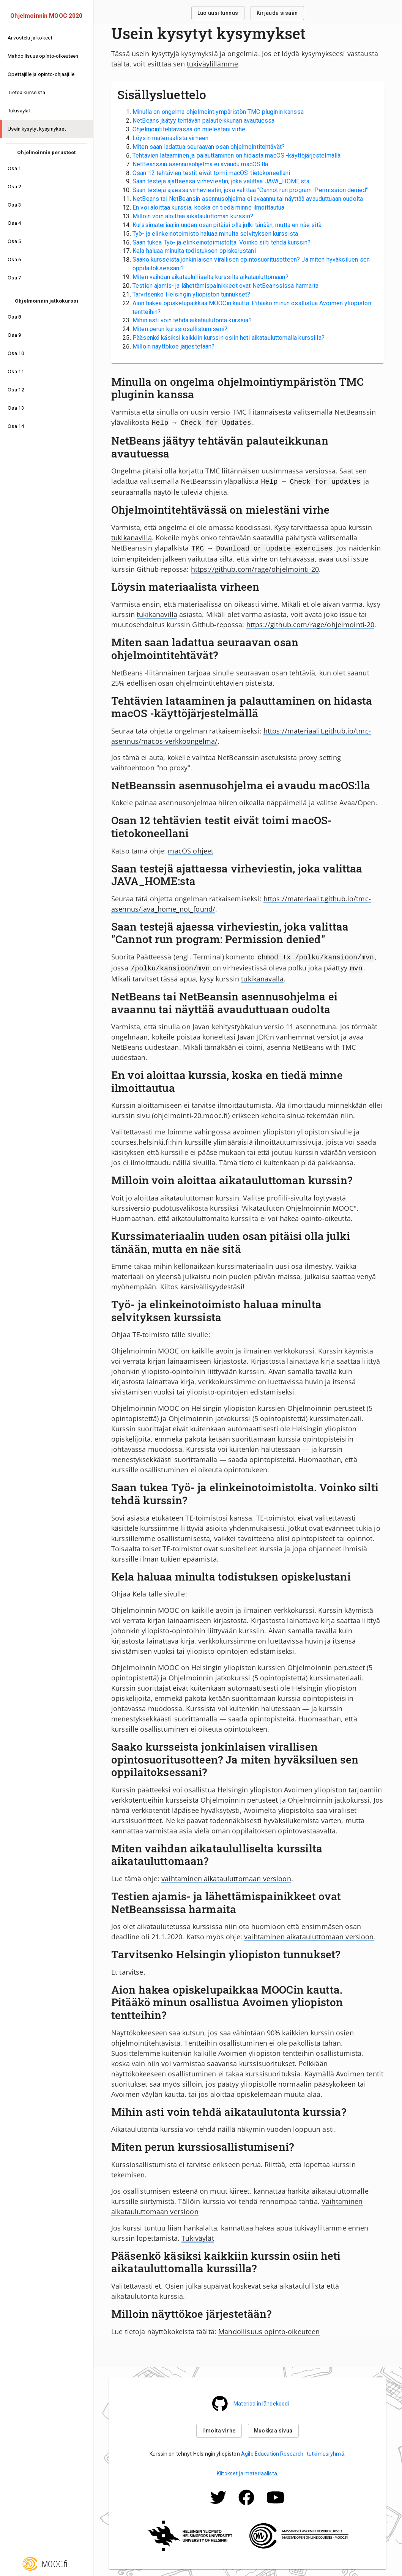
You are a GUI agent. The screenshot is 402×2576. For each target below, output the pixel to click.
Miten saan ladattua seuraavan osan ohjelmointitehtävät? (208, 146)
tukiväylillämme (212, 63)
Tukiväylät (197, 2234)
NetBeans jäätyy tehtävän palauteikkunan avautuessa (203, 120)
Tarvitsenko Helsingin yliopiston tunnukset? (191, 294)
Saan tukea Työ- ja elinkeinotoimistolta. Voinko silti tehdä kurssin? (221, 242)
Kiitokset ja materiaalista (247, 2470)
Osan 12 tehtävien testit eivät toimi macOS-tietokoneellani (211, 173)
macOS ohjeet (190, 848)
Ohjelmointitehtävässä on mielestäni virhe (188, 129)
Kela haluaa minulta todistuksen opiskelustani (194, 250)
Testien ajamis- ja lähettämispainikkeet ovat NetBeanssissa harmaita (225, 285)
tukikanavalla (262, 975)
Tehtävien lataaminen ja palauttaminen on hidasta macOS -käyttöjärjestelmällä (236, 155)
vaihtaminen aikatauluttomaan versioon (226, 1874)
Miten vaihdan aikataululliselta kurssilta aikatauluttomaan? (210, 277)
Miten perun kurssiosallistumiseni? (179, 329)
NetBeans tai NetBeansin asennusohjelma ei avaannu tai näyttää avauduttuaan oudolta (247, 198)
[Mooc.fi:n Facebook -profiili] (246, 2504)
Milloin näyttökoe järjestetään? (173, 346)
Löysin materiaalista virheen (170, 138)
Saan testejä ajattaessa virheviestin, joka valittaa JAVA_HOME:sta (220, 181)
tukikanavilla (131, 536)
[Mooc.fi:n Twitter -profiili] (218, 2504)
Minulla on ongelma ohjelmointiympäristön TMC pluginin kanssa (218, 111)
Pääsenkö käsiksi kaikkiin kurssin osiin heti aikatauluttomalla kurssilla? (228, 337)
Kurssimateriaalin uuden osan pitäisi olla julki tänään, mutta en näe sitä (227, 225)
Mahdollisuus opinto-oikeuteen (269, 2327)
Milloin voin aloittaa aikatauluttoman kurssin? (192, 216)
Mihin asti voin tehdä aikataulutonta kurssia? (192, 320)
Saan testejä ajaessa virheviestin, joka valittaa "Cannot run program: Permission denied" (250, 190)
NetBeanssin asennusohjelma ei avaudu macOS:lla (200, 164)
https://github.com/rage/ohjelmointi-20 (255, 566)
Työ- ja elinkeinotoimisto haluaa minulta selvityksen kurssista (215, 233)
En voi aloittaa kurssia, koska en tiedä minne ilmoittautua (208, 207)
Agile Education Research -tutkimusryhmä (292, 2450)
